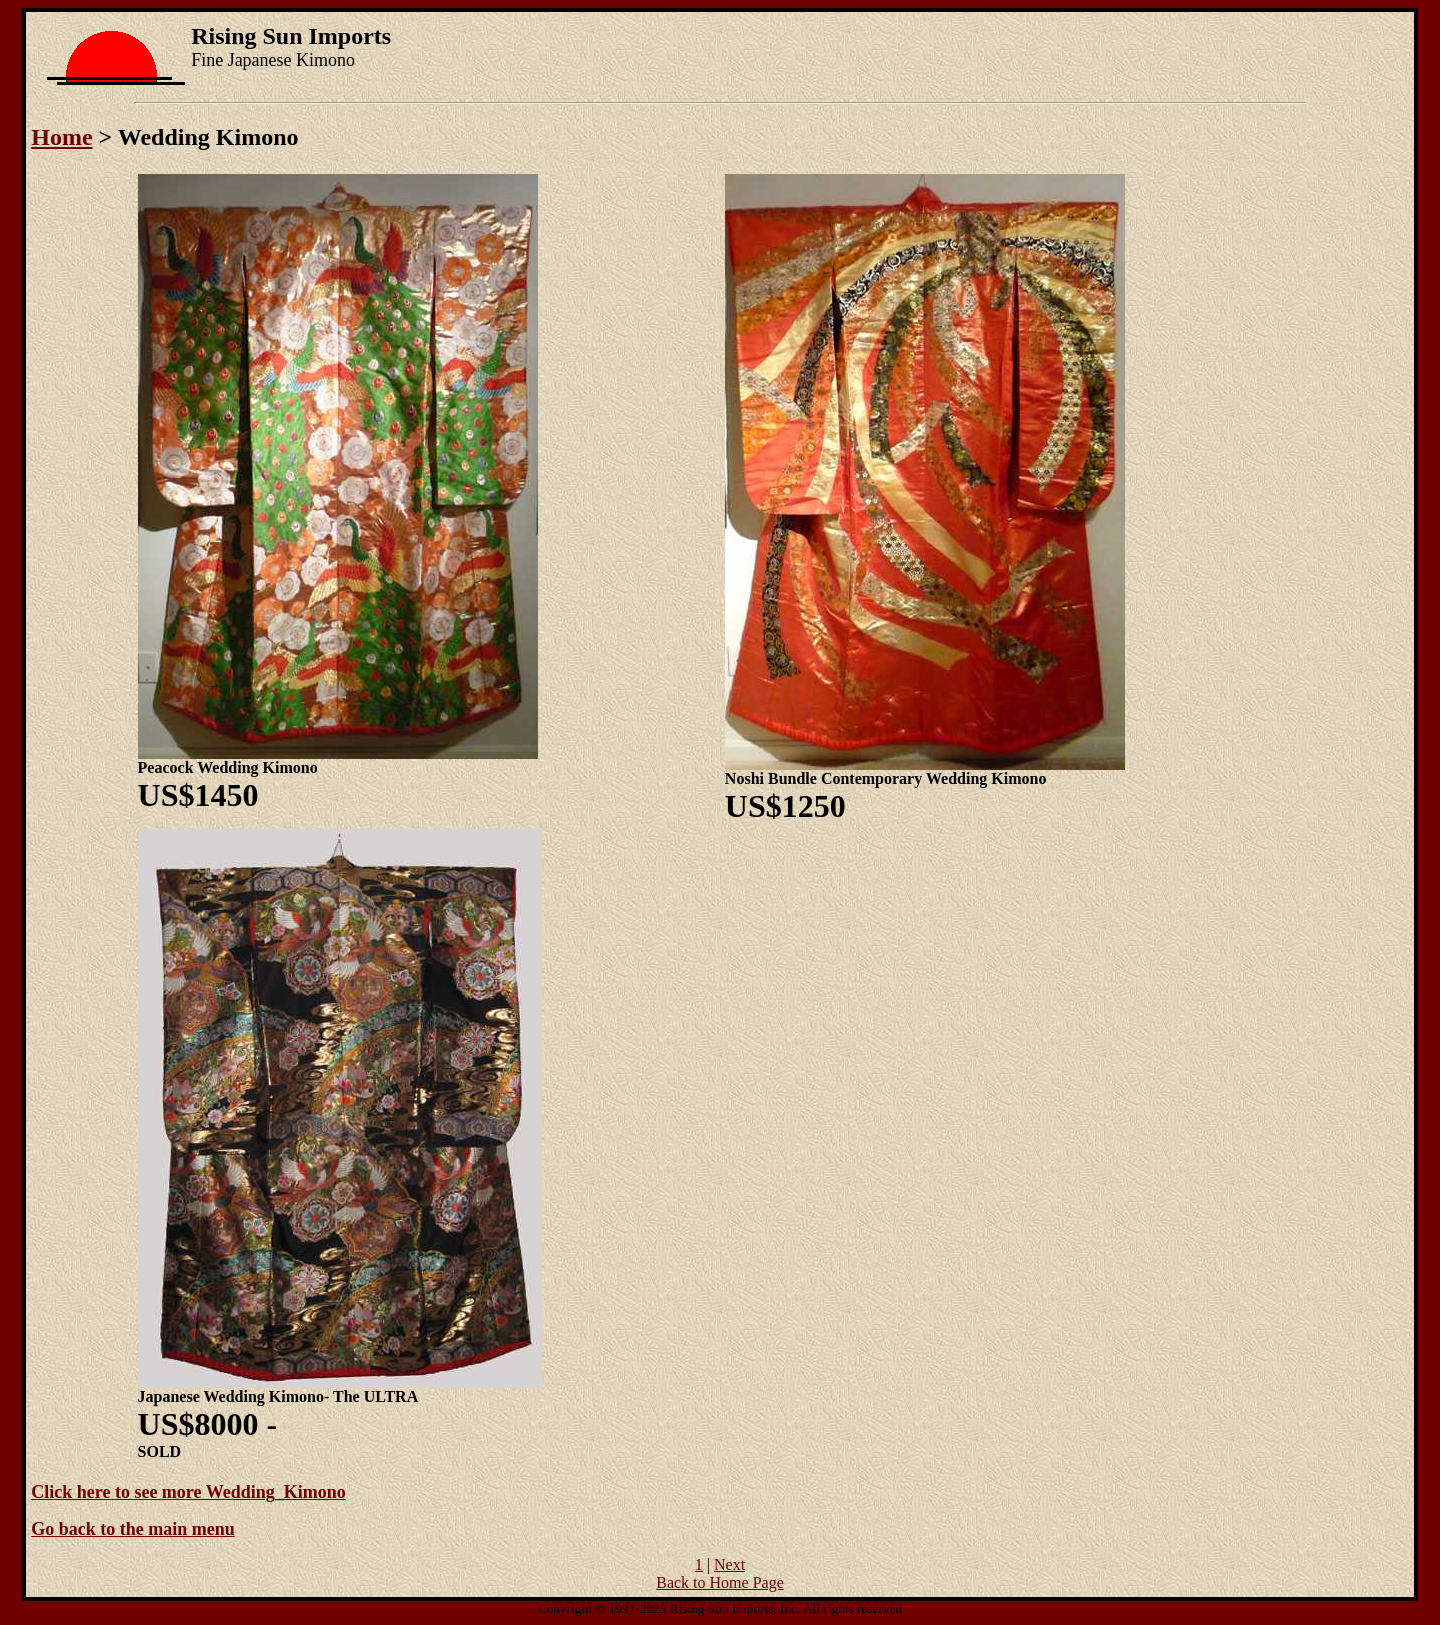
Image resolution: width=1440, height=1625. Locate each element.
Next (729, 1564)
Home (61, 137)
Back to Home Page (720, 1582)
